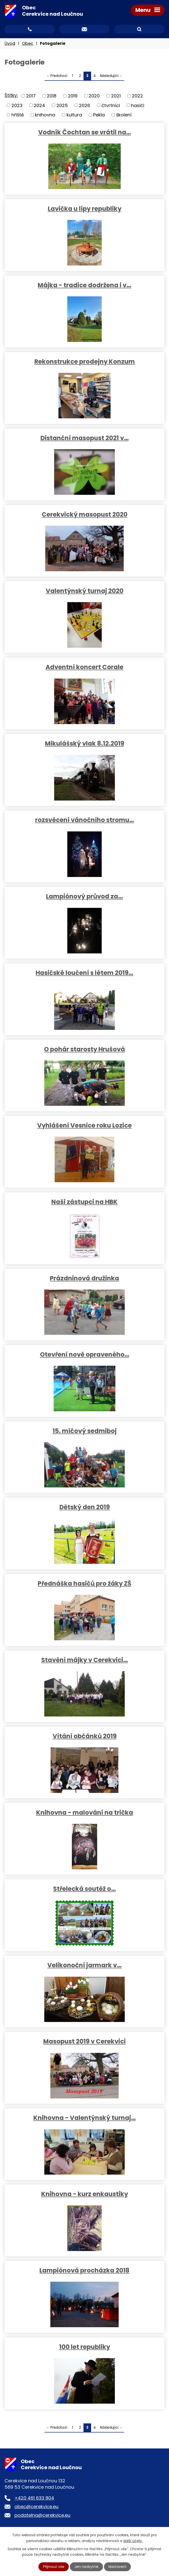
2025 (62, 105)
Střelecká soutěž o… (84, 1889)
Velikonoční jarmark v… (84, 1965)
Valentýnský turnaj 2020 (84, 591)
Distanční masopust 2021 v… (84, 438)
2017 (31, 96)
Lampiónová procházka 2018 (84, 2270)
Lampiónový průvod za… (84, 896)
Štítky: (11, 95)
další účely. (133, 2540)
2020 (94, 96)
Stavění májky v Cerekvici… (84, 1660)
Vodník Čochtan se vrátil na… (84, 132)
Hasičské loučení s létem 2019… (84, 973)
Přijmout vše (54, 2566)
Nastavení (117, 2566)
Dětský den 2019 (84, 1507)
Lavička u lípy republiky (84, 209)
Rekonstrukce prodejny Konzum (84, 361)
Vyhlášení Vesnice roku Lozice (84, 1125)
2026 (84, 105)
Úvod (10, 44)
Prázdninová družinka (84, 1278)
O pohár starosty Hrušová (84, 1049)
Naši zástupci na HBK (84, 1202)
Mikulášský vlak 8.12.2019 (84, 744)
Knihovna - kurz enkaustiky (84, 2194)
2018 (51, 96)
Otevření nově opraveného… (84, 1354)
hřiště (17, 115)
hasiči (137, 105)
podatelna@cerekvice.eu (42, 2515)
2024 (39, 105)
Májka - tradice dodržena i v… (84, 285)
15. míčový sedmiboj (85, 1431)
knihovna (45, 115)
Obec (27, 44)
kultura (74, 115)
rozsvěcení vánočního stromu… (84, 820)
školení (124, 115)
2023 (17, 105)
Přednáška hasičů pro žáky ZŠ (84, 1583)
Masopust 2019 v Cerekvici (84, 2041)
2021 (116, 96)
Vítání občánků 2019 (85, 1736)
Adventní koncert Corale (84, 667)
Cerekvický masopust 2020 (85, 514)
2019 (72, 96)
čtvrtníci (110, 105)
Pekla (99, 115)
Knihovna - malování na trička (84, 1812)
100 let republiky (84, 2347)
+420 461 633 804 (34, 2498)
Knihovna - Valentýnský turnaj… (84, 2118)
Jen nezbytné (87, 2566)
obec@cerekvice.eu (36, 2507)
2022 (137, 96)
